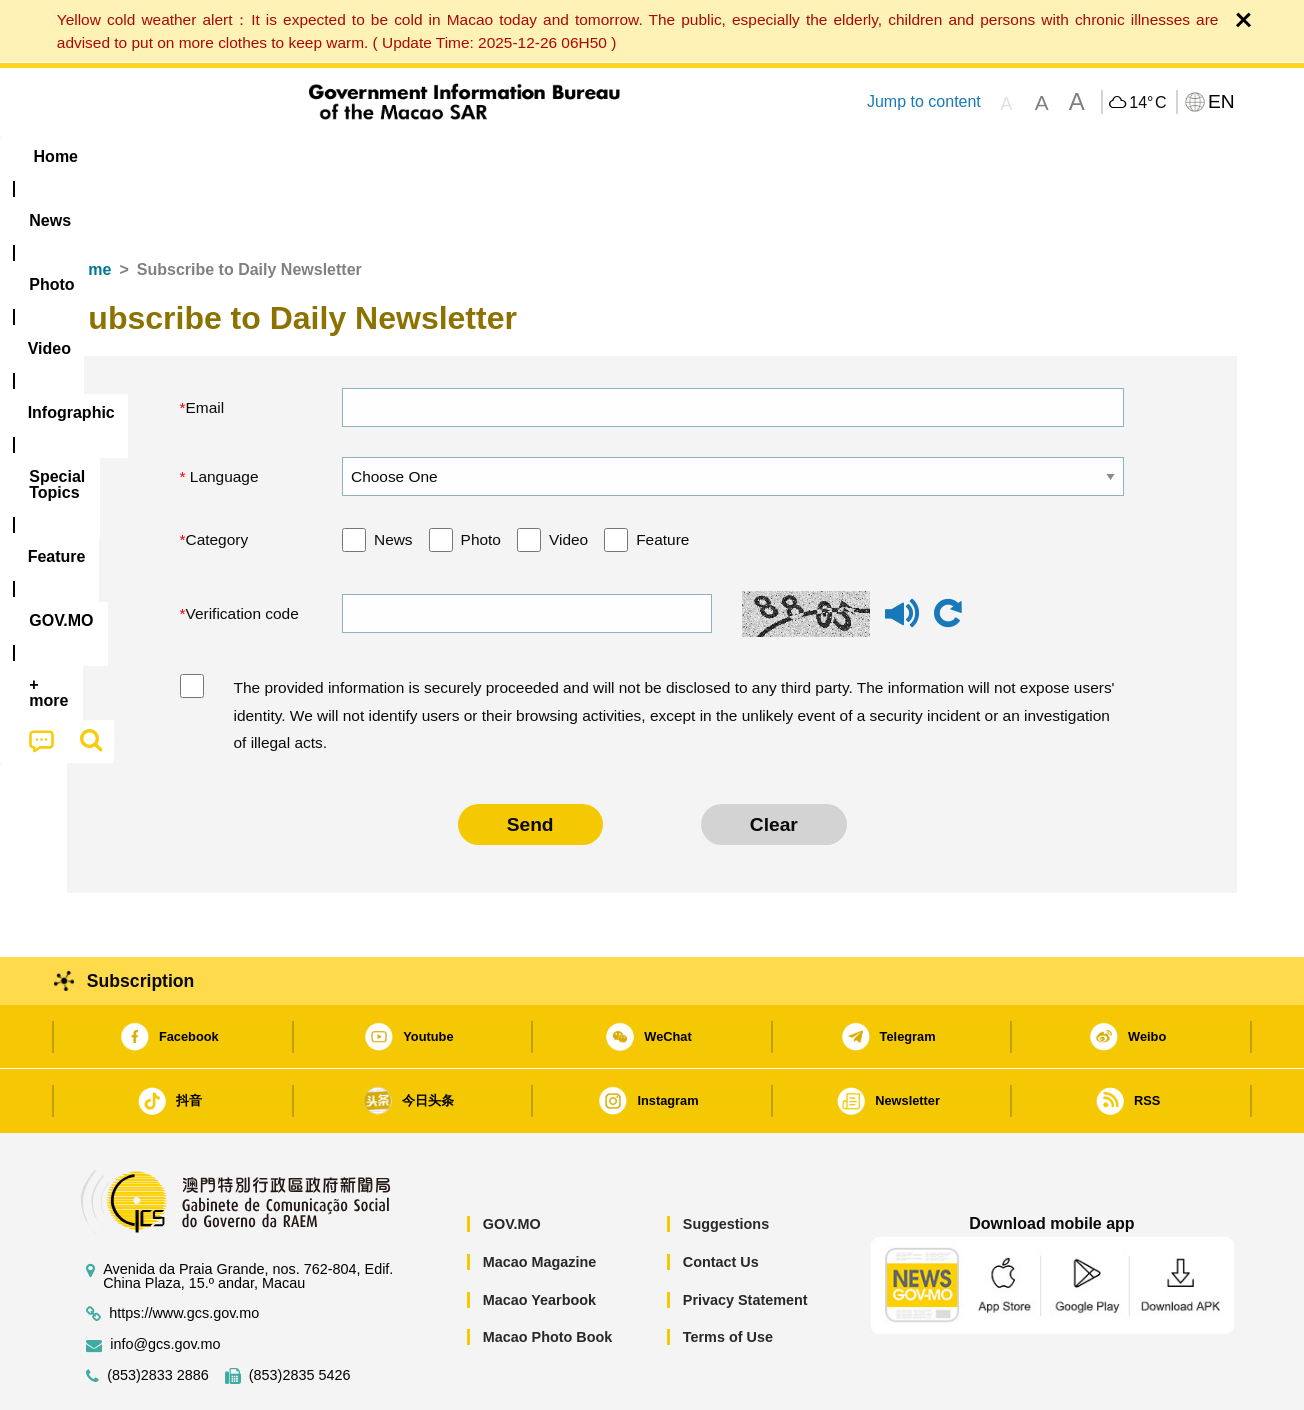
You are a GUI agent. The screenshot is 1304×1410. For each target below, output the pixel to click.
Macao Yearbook (539, 1239)
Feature (662, 478)
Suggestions (726, 1163)
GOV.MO (512, 1163)
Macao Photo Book (548, 1276)
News (393, 478)
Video (568, 478)
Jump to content (924, 101)
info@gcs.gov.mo (165, 1283)
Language (222, 415)
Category (217, 478)
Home (89, 208)
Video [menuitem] (364, 156)
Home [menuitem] (108, 156)
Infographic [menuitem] (468, 156)
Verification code (242, 552)
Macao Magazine (540, 1201)
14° (1147, 103)
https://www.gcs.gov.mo (184, 1252)
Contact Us (721, 1201)
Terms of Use (728, 1276)
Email (205, 346)
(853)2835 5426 (300, 1314)
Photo (481, 478)
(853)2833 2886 (158, 1314)
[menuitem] (193, 157)
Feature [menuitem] (730, 156)
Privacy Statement (745, 1239)
